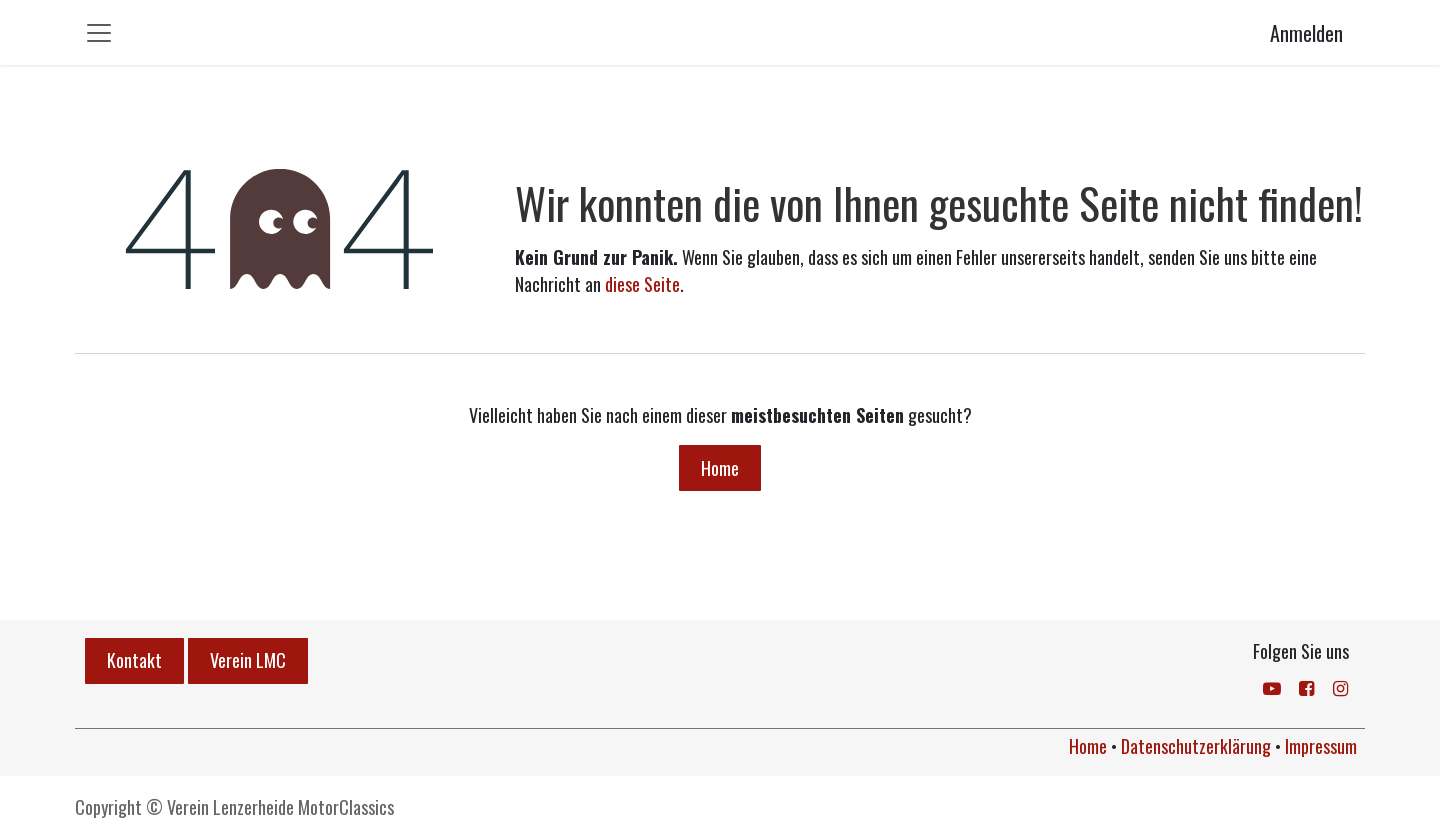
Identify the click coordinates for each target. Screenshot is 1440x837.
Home (720, 468)
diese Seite (642, 284)
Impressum (1321, 746)
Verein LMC (248, 660)
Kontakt (134, 660)
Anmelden (1306, 33)
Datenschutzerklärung (1196, 746)
